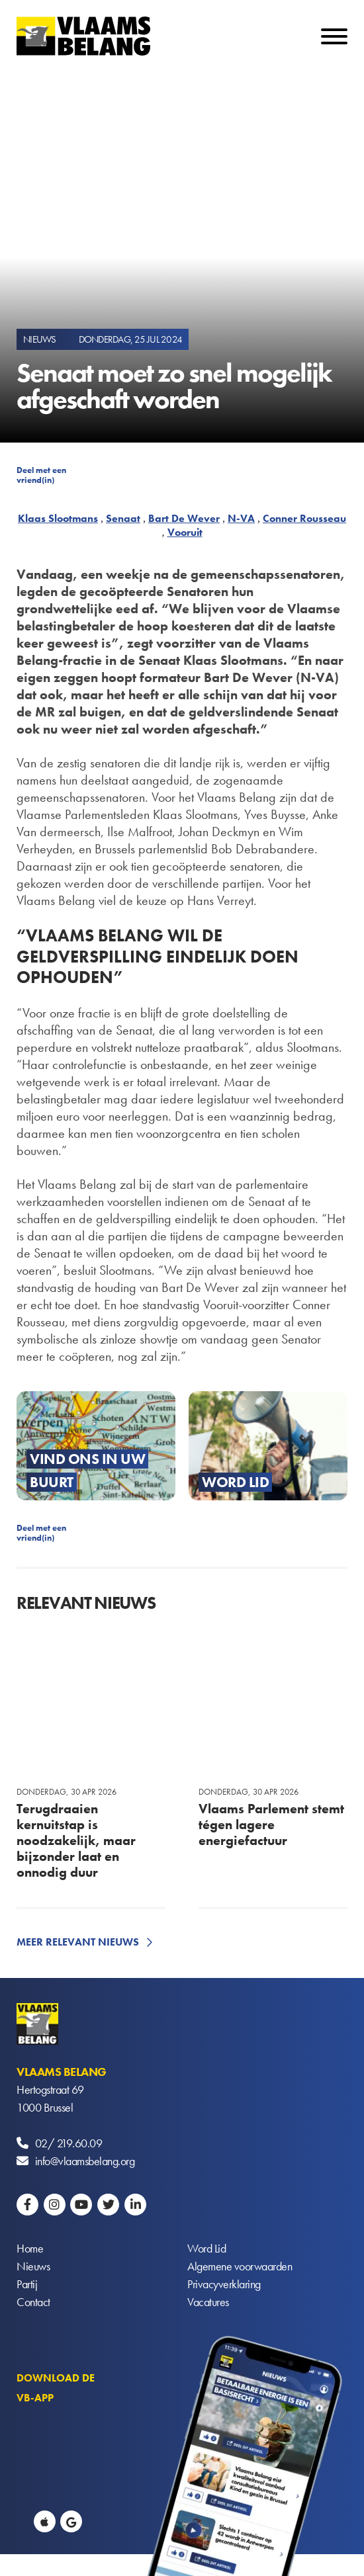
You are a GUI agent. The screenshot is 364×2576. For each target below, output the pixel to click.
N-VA (241, 518)
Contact (33, 2301)
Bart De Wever (184, 518)
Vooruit (185, 532)
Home (30, 2248)
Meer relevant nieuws (78, 1942)
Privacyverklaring (224, 2284)
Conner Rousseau (304, 518)
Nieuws (33, 2266)
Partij (27, 2284)
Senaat (123, 518)
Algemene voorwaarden (239, 2266)
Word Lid (206, 2248)
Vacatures (208, 2301)
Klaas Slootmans (58, 518)
